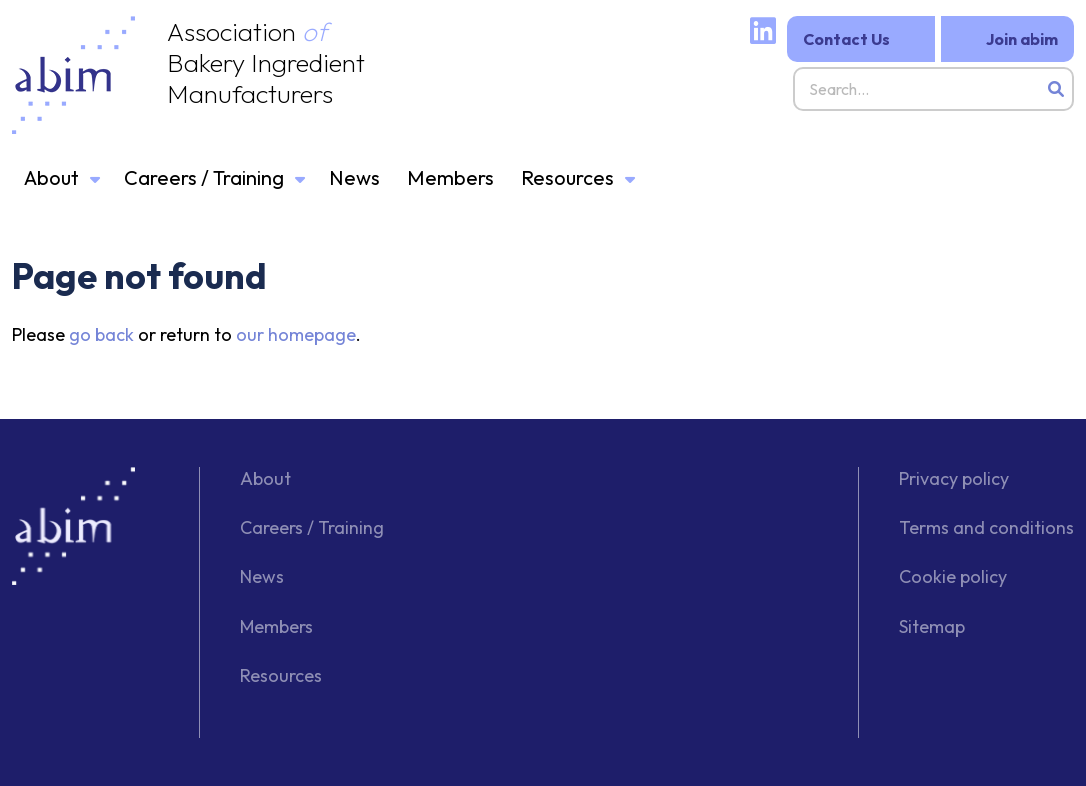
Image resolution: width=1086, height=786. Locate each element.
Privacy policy (954, 478)
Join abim (1022, 39)
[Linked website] (763, 35)
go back (101, 334)
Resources (567, 177)
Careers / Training (204, 177)
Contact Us (846, 39)
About (51, 177)
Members (450, 177)
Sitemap (932, 626)
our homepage (296, 334)
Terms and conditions (986, 527)
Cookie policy (953, 576)
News (354, 177)
